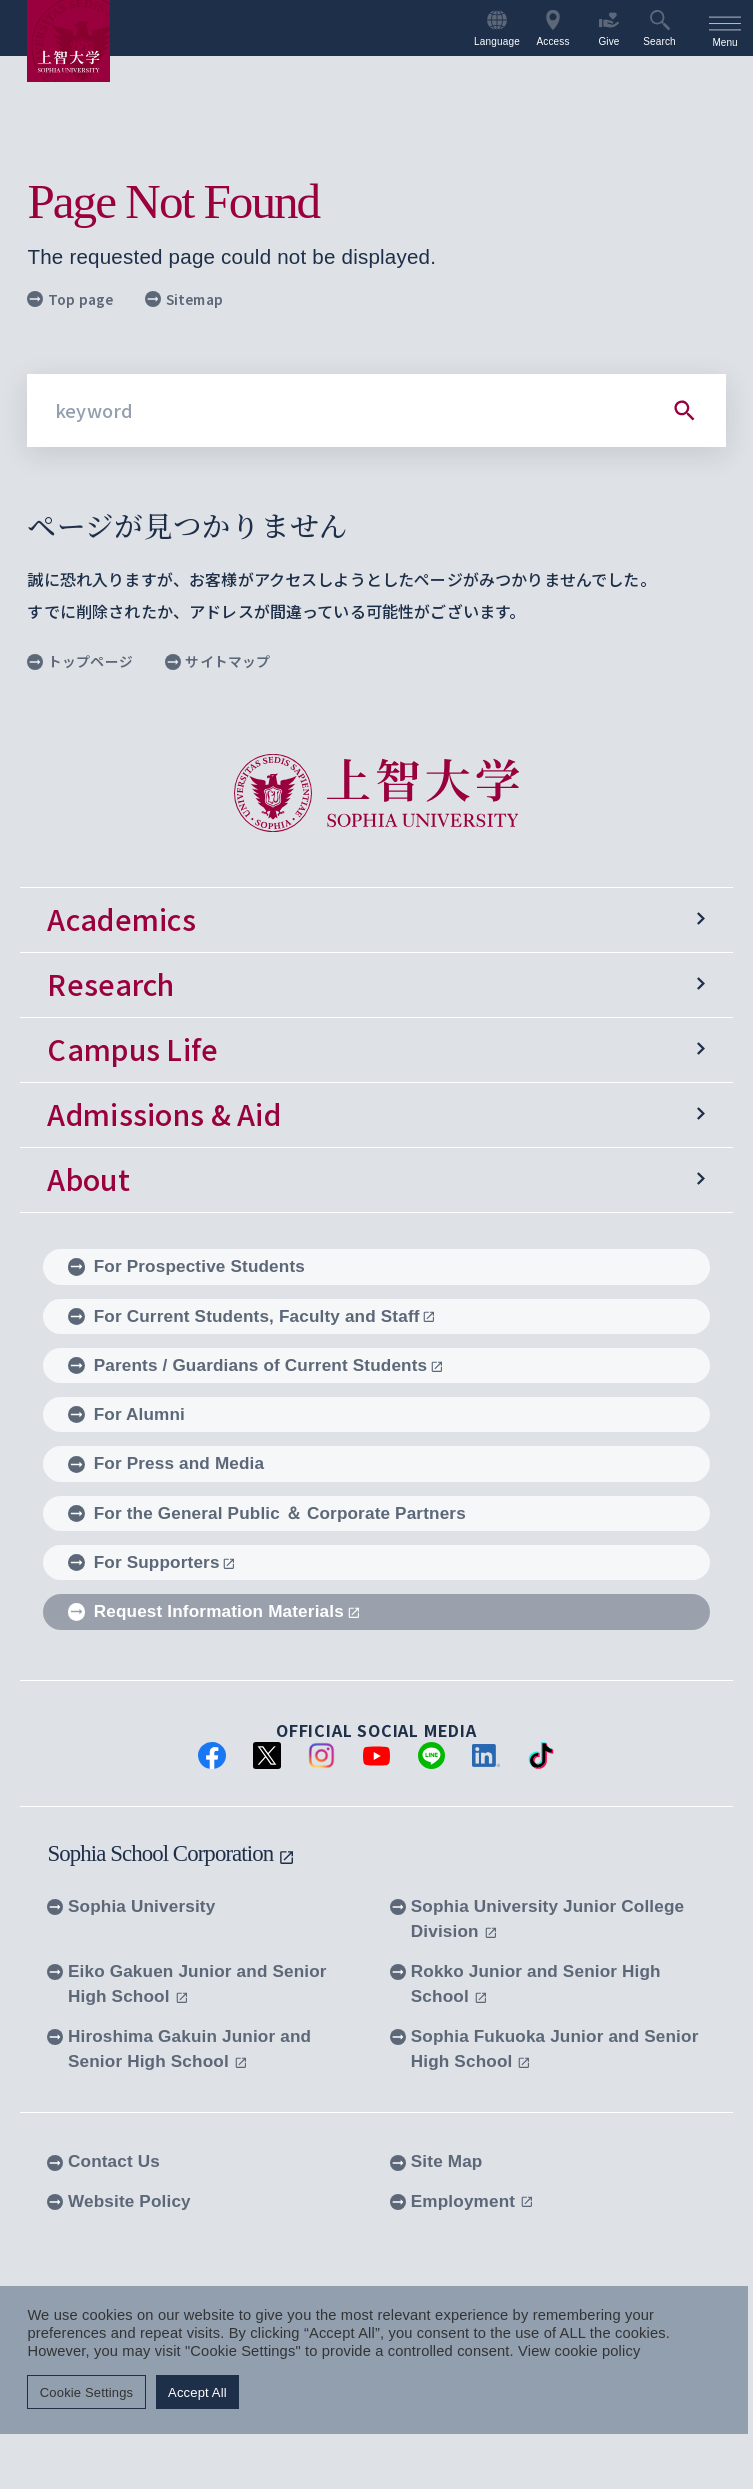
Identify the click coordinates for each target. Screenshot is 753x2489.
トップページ (80, 661)
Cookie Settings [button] (86, 2391)
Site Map (436, 2161)
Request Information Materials (214, 1611)
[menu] (725, 28)
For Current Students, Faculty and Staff (252, 1316)
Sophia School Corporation (171, 1853)
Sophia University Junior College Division (537, 1919)
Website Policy (118, 2201)
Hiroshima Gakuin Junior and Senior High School (179, 2049)
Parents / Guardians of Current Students (256, 1365)
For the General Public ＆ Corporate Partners (267, 1513)
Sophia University (131, 1906)
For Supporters (152, 1562)
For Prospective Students (186, 1266)
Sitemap (184, 299)
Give (608, 28)
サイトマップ (218, 661)
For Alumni (126, 1414)
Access (552, 28)
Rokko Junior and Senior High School (525, 1984)
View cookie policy (579, 2351)
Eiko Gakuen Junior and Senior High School (186, 1984)
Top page (70, 299)
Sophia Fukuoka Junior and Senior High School (544, 2049)
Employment (462, 2201)
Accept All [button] (197, 2391)
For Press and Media (166, 1464)
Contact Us (103, 2161)
